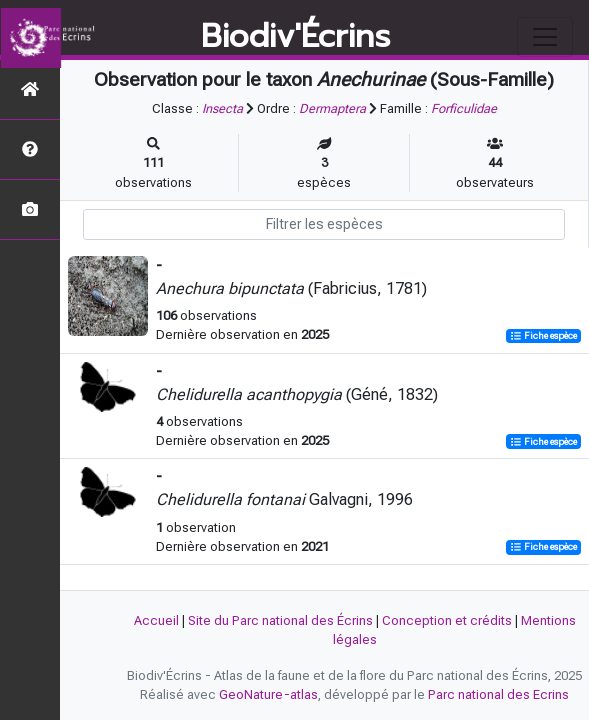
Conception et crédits (447, 620)
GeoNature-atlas (268, 694)
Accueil (156, 620)
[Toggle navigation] (545, 37)
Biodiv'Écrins (295, 37)
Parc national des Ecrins (498, 694)
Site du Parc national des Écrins (280, 620)
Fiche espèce (543, 335)
